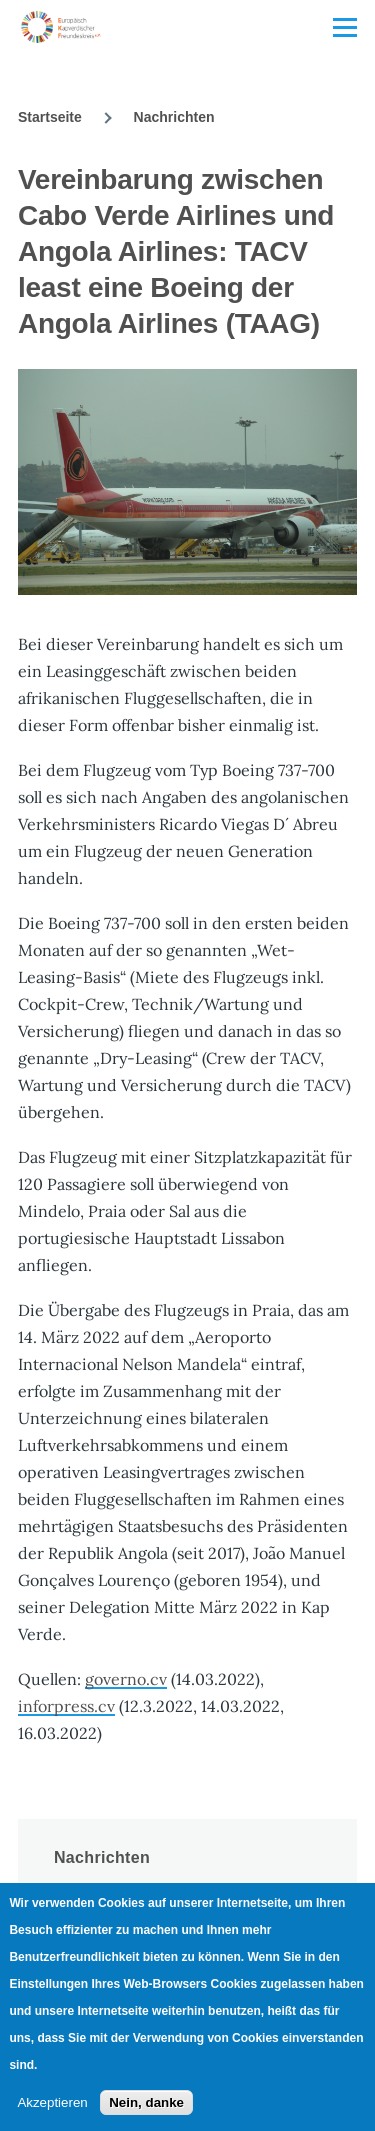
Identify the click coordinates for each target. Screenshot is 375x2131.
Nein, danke (146, 2102)
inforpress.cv (66, 1706)
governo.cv (126, 1679)
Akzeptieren (52, 2102)
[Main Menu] (345, 27)
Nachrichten (174, 117)
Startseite (50, 117)
